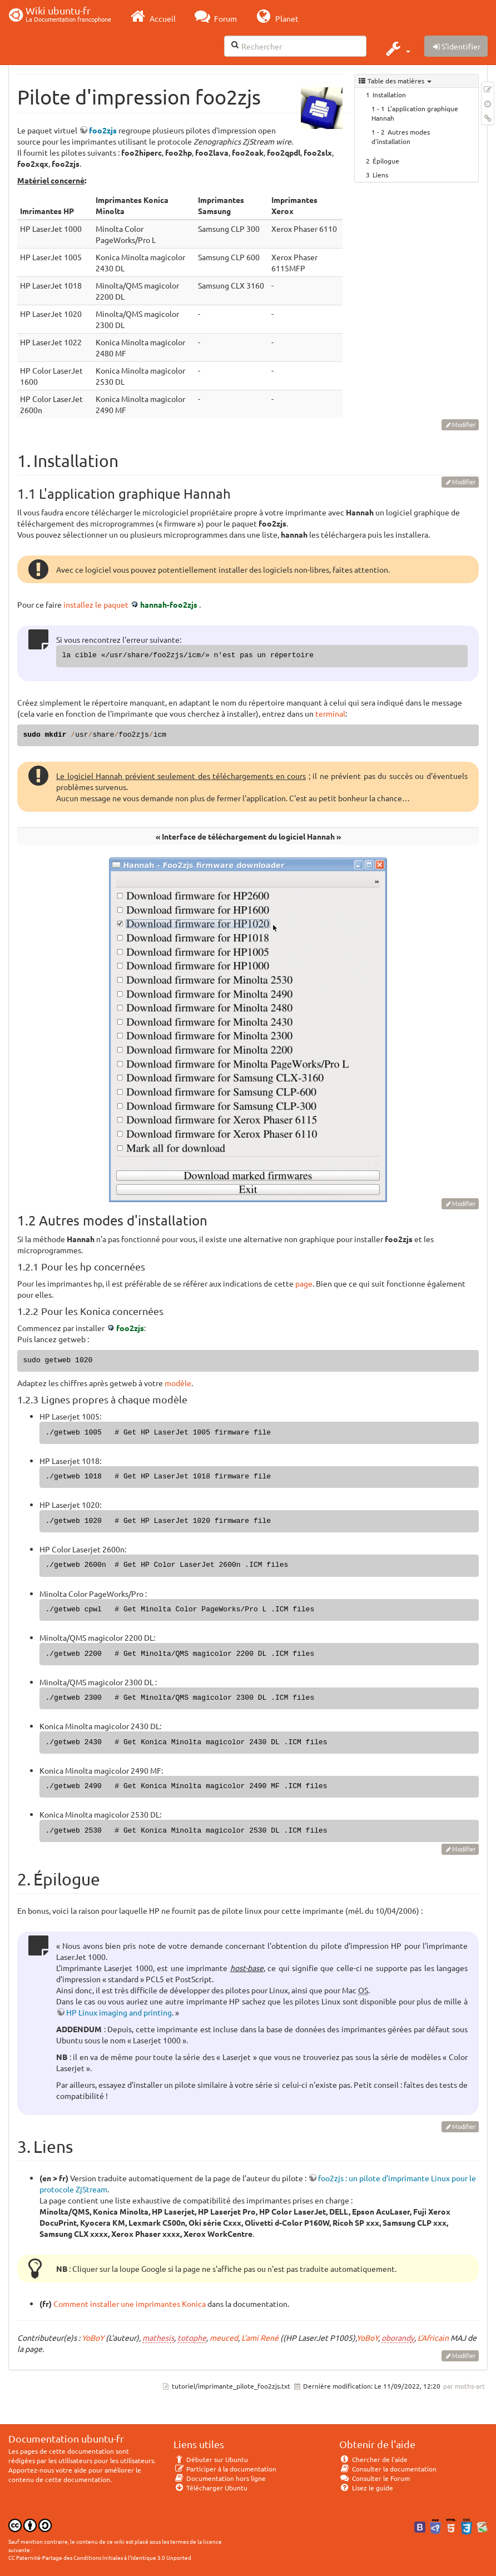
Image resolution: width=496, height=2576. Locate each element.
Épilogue (386, 160)
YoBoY (93, 2337)
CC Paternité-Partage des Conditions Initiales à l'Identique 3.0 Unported (99, 2557)
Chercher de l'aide (373, 2459)
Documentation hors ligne (219, 2478)
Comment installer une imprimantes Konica (129, 2304)
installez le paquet (95, 604)
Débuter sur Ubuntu (210, 2459)
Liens (380, 174)
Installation (389, 94)
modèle (178, 1383)
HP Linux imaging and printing (119, 2012)
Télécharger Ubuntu (210, 2487)
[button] (397, 48)
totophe (191, 2337)
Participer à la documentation (224, 2468)
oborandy (397, 2337)
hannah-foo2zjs (168, 604)
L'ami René (260, 2337)
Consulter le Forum (374, 2478)
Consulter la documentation (388, 2468)
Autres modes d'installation (400, 136)
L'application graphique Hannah (414, 113)
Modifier (463, 424)
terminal (330, 713)
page (304, 1283)
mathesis (158, 2337)
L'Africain (433, 2337)
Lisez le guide (366, 2487)
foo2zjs (103, 130)
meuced (224, 2337)
